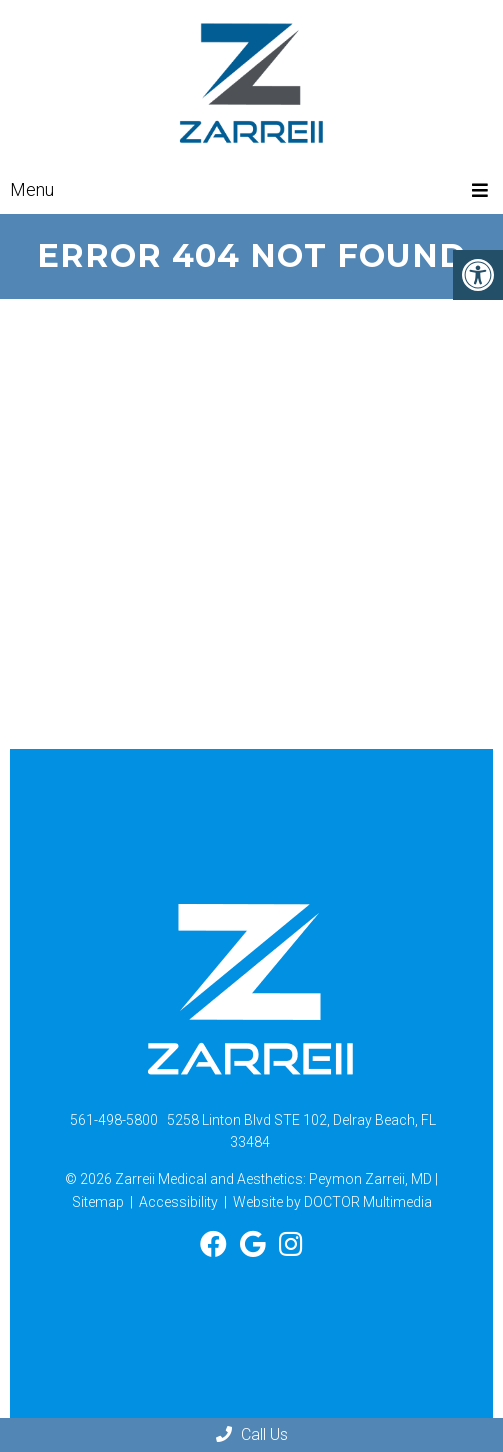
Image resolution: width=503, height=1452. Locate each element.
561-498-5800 (114, 1120)
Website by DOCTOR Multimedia (332, 1202)
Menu (32, 189)
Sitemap (98, 1202)
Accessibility (178, 1202)
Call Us (252, 1434)
